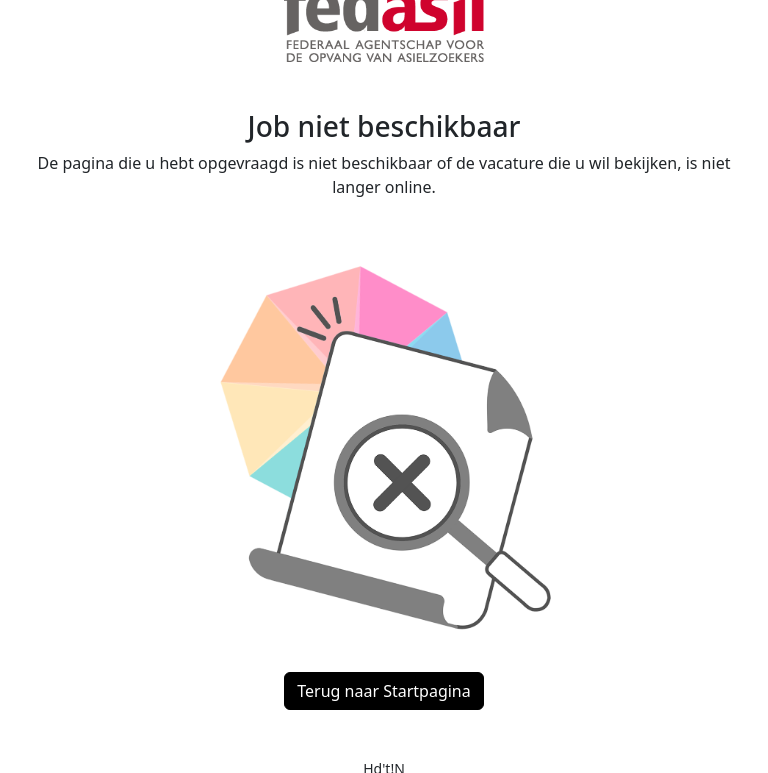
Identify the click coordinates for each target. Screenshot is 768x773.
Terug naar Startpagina (383, 691)
